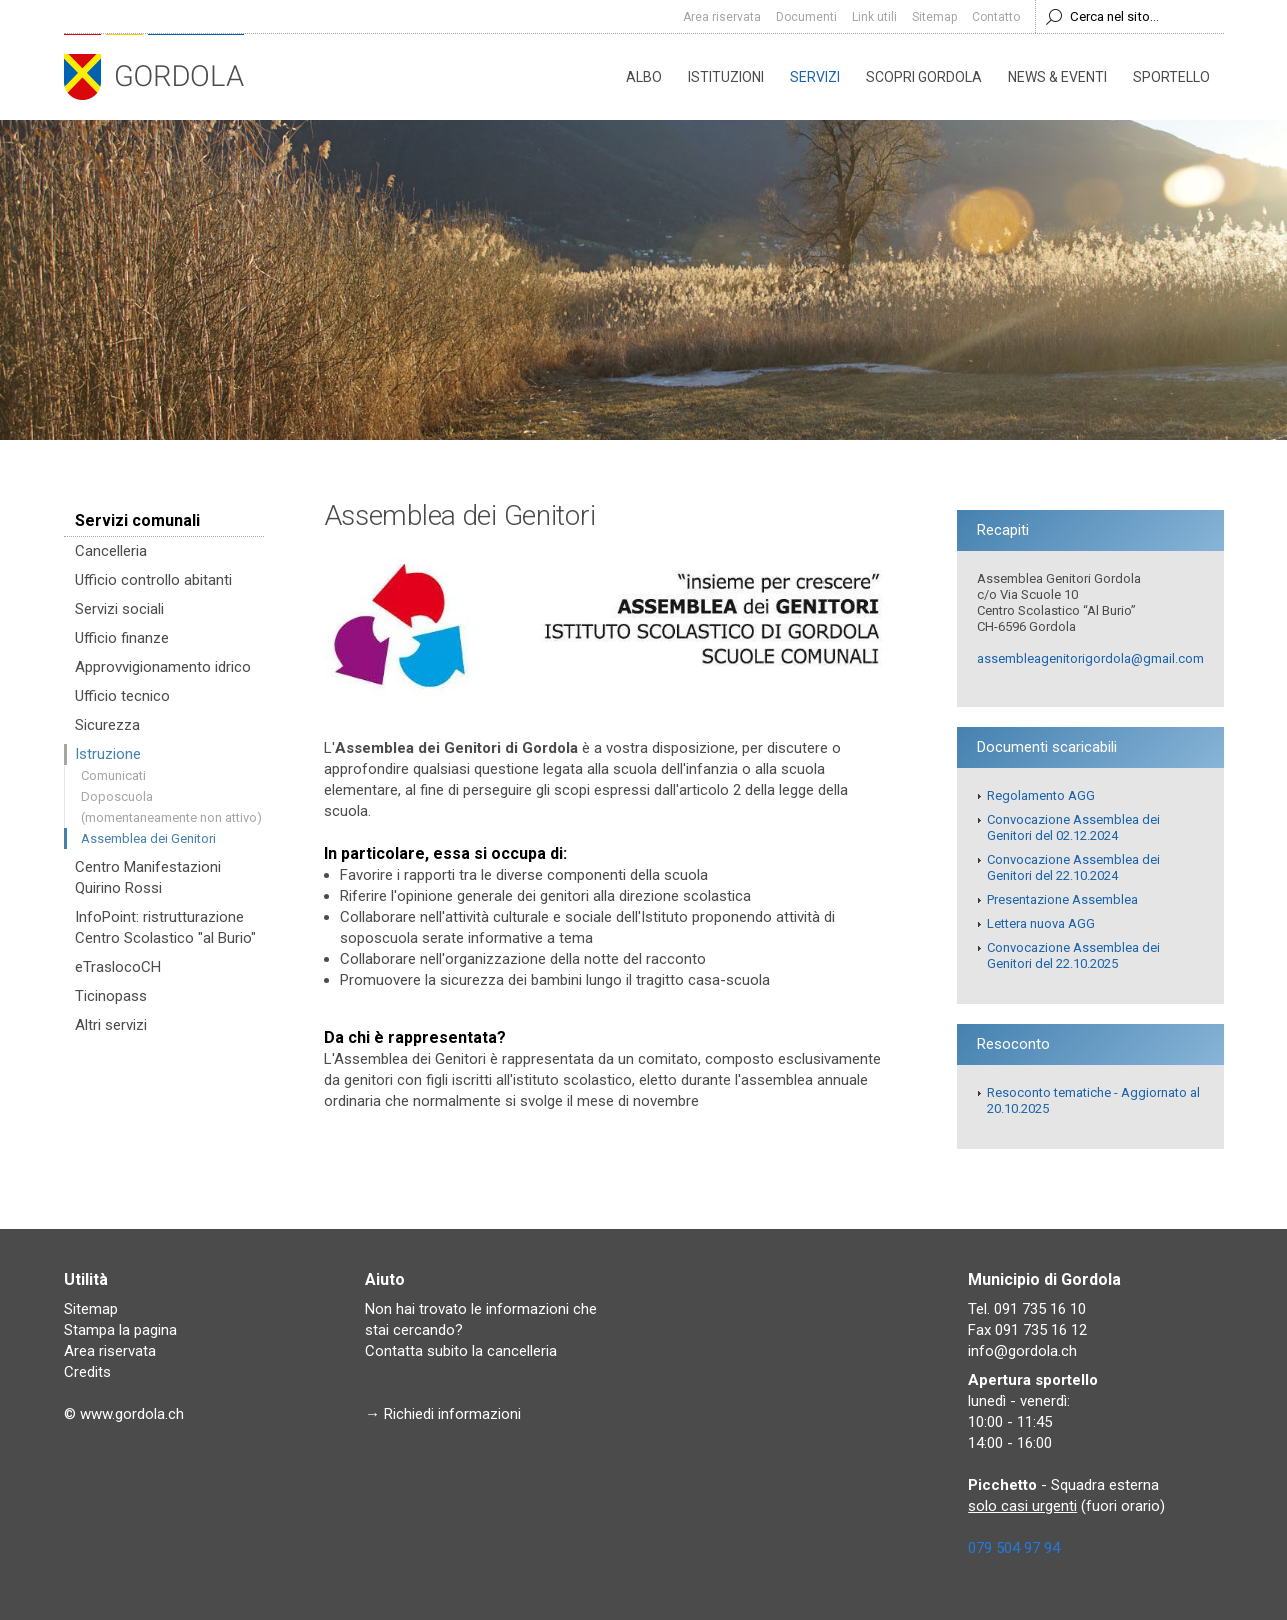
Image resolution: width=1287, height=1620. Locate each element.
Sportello (1171, 77)
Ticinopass (111, 996)
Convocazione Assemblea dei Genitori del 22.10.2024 (1073, 867)
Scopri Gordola (924, 77)
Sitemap (934, 17)
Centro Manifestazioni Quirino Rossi (148, 877)
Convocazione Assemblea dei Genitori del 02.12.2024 (1073, 827)
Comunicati (113, 775)
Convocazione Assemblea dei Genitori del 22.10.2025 (1073, 955)
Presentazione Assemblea (1062, 899)
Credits (87, 1372)
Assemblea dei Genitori (148, 838)
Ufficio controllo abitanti (153, 580)
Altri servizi (111, 1025)
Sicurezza (107, 725)
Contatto (996, 17)
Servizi (815, 77)
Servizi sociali (119, 609)
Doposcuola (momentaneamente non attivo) (171, 807)
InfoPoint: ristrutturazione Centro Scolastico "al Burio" (165, 927)
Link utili (874, 17)
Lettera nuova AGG (1041, 923)
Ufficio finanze (122, 638)
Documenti (806, 17)
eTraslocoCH (118, 967)
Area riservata (722, 17)
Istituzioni (726, 77)
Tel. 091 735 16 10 (1027, 1309)
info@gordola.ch (1022, 1351)
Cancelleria (111, 551)
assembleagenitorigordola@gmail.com (1090, 658)
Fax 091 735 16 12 (1027, 1330)
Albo (644, 77)
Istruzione (108, 754)
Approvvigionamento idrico (163, 667)
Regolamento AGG (1041, 795)
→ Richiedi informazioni (443, 1414)
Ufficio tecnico (122, 696)
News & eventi (1057, 77)
